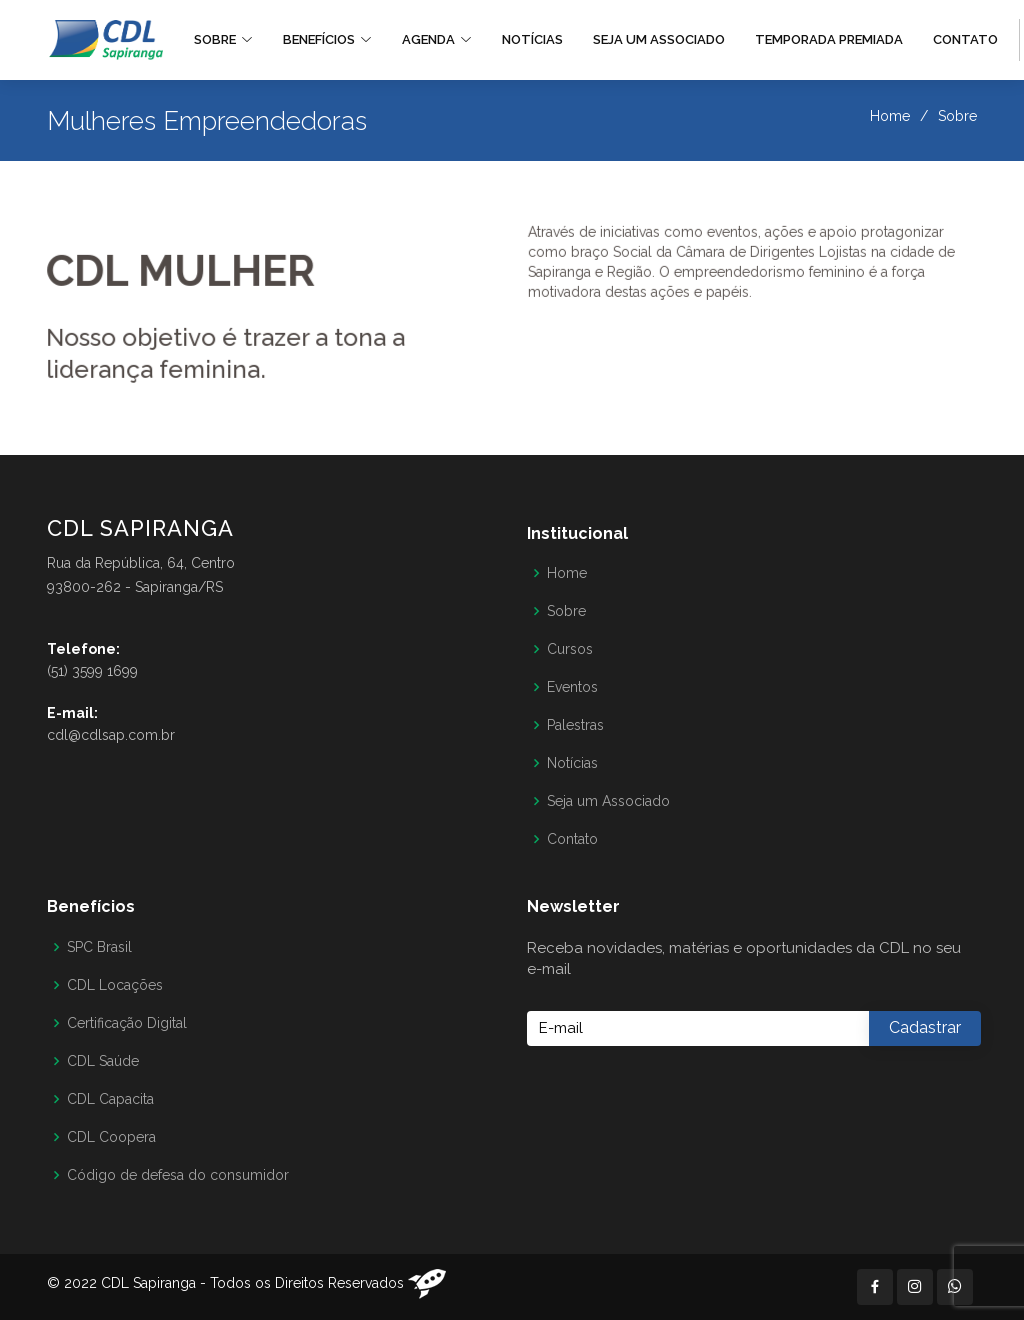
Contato (965, 39)
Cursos (570, 649)
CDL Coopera (111, 1137)
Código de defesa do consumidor (178, 1175)
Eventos (572, 687)
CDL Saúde (103, 1061)
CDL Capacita (110, 1099)
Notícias (532, 39)
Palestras (575, 725)
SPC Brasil (99, 947)
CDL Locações (115, 985)
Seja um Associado (659, 39)
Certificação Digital (127, 1023)
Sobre (566, 611)
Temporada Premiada (829, 39)
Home (890, 116)
